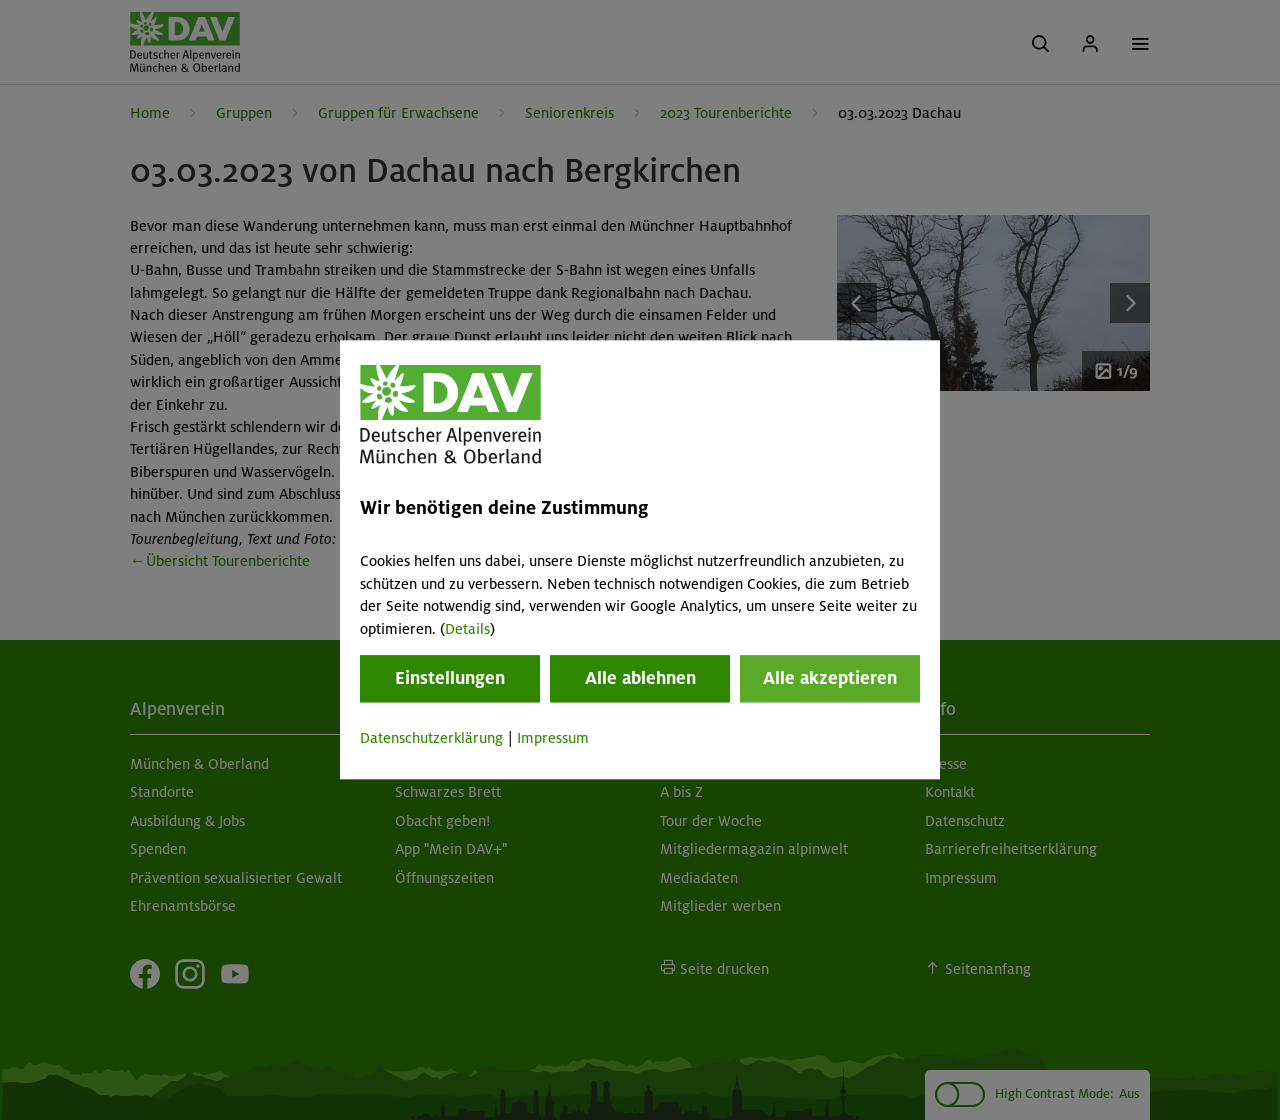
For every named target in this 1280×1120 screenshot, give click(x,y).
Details (467, 629)
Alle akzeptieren (830, 678)
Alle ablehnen (640, 678)
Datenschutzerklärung (431, 738)
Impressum (553, 738)
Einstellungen (450, 678)
